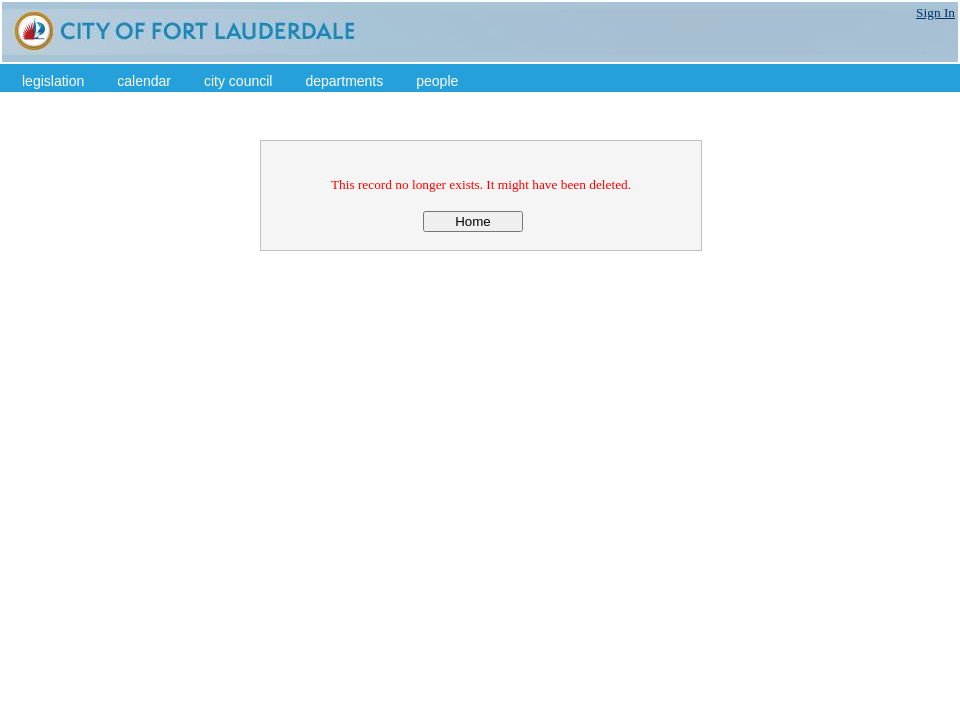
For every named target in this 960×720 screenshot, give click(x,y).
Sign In (935, 12)
